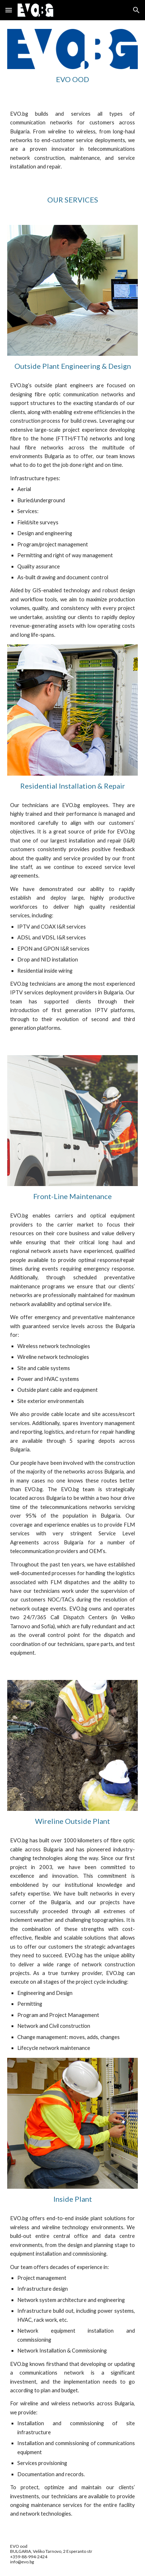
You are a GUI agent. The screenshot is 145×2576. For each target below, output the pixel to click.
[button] (8, 10)
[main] (72, 79)
